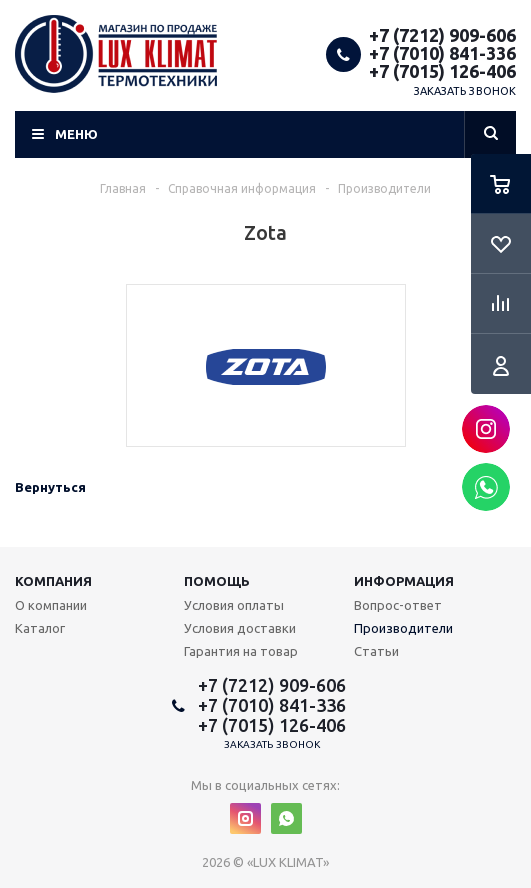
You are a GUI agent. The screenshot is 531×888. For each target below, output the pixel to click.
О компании (51, 605)
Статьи (376, 651)
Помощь (217, 581)
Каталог (40, 628)
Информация (404, 581)
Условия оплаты (234, 605)
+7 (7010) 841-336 (442, 53)
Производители (403, 628)
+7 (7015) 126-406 (442, 71)
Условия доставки (240, 628)
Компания (53, 581)
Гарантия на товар (241, 651)
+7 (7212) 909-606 (442, 35)
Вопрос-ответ (398, 605)
